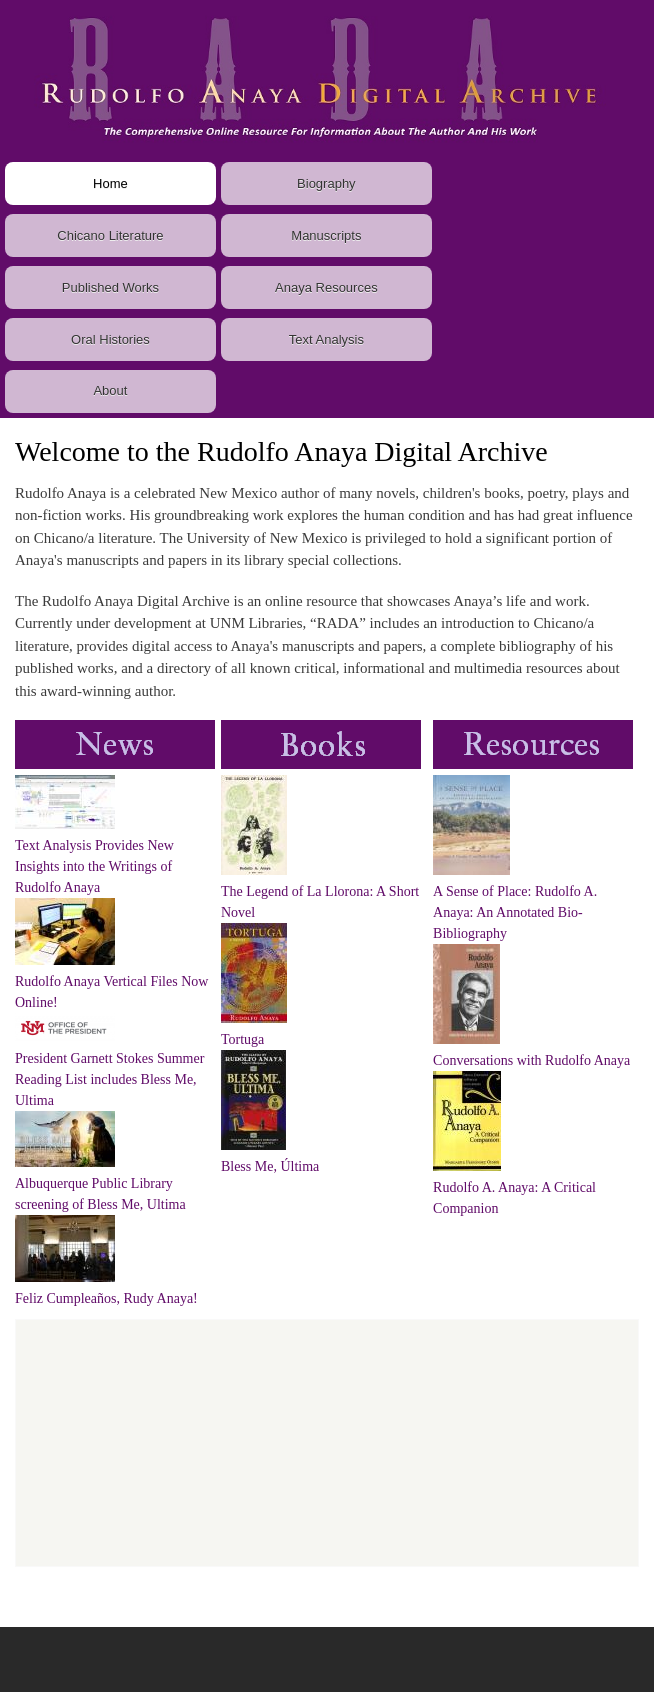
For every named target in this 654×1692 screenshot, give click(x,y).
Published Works (110, 287)
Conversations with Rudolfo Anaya (531, 1060)
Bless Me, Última (270, 1166)
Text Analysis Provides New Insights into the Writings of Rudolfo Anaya (94, 866)
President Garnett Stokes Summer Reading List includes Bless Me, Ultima (109, 1079)
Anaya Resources (326, 287)
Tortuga (242, 1039)
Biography (326, 183)
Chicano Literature (110, 235)
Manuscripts (326, 235)
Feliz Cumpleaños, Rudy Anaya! (106, 1298)
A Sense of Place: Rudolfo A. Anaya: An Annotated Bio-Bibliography (515, 912)
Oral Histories (110, 339)
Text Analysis (326, 339)
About (110, 390)
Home (110, 183)
